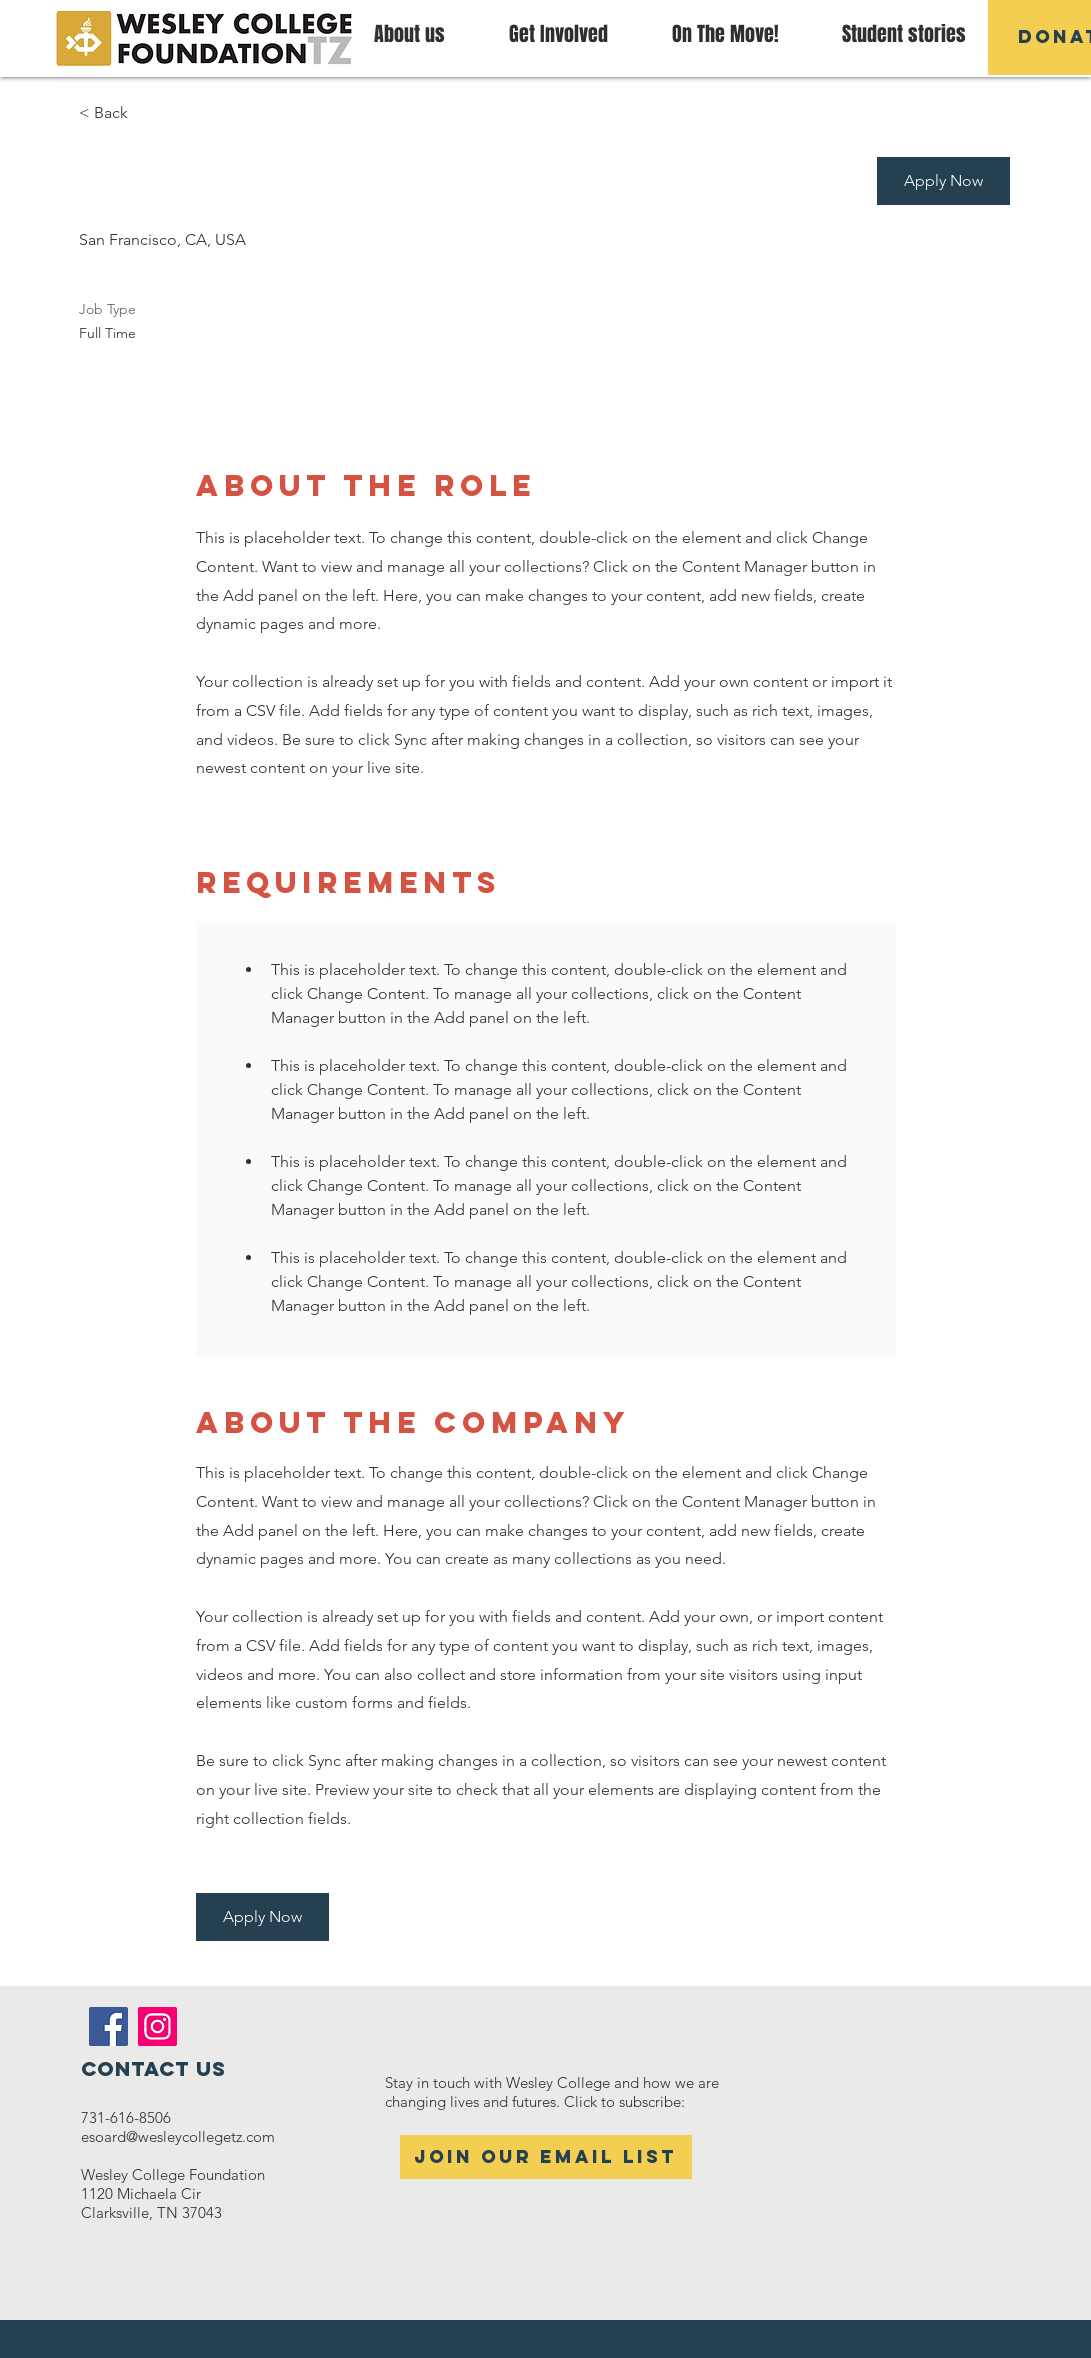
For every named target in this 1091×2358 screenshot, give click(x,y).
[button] (725, 34)
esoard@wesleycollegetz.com (178, 2136)
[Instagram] (157, 2026)
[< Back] (150, 113)
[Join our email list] (546, 2157)
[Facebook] (108, 2026)
